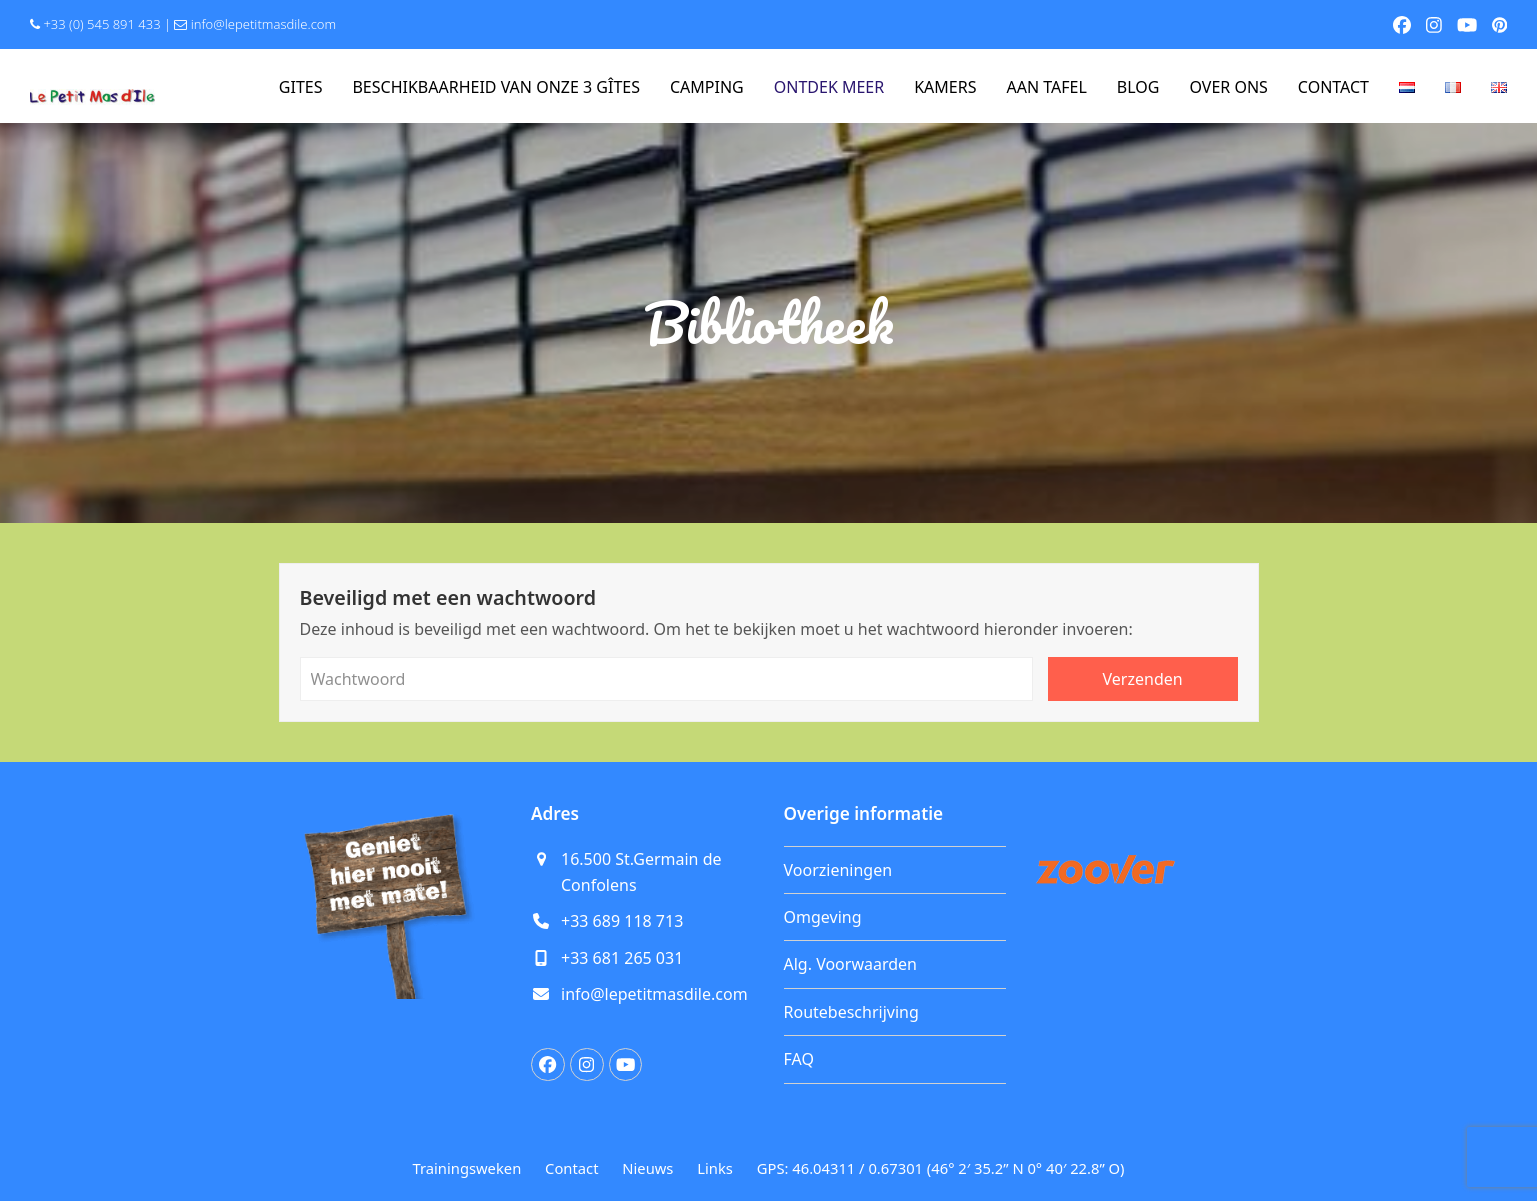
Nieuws (647, 1168)
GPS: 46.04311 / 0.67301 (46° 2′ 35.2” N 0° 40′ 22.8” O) (941, 1168)
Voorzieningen (838, 870)
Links (715, 1168)
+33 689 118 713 (622, 921)
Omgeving (823, 917)
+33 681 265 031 (622, 958)
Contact (571, 1168)
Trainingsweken (467, 1168)
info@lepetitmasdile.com (263, 24)
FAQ (799, 1059)
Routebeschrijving (851, 1012)
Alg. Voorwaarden (850, 964)
